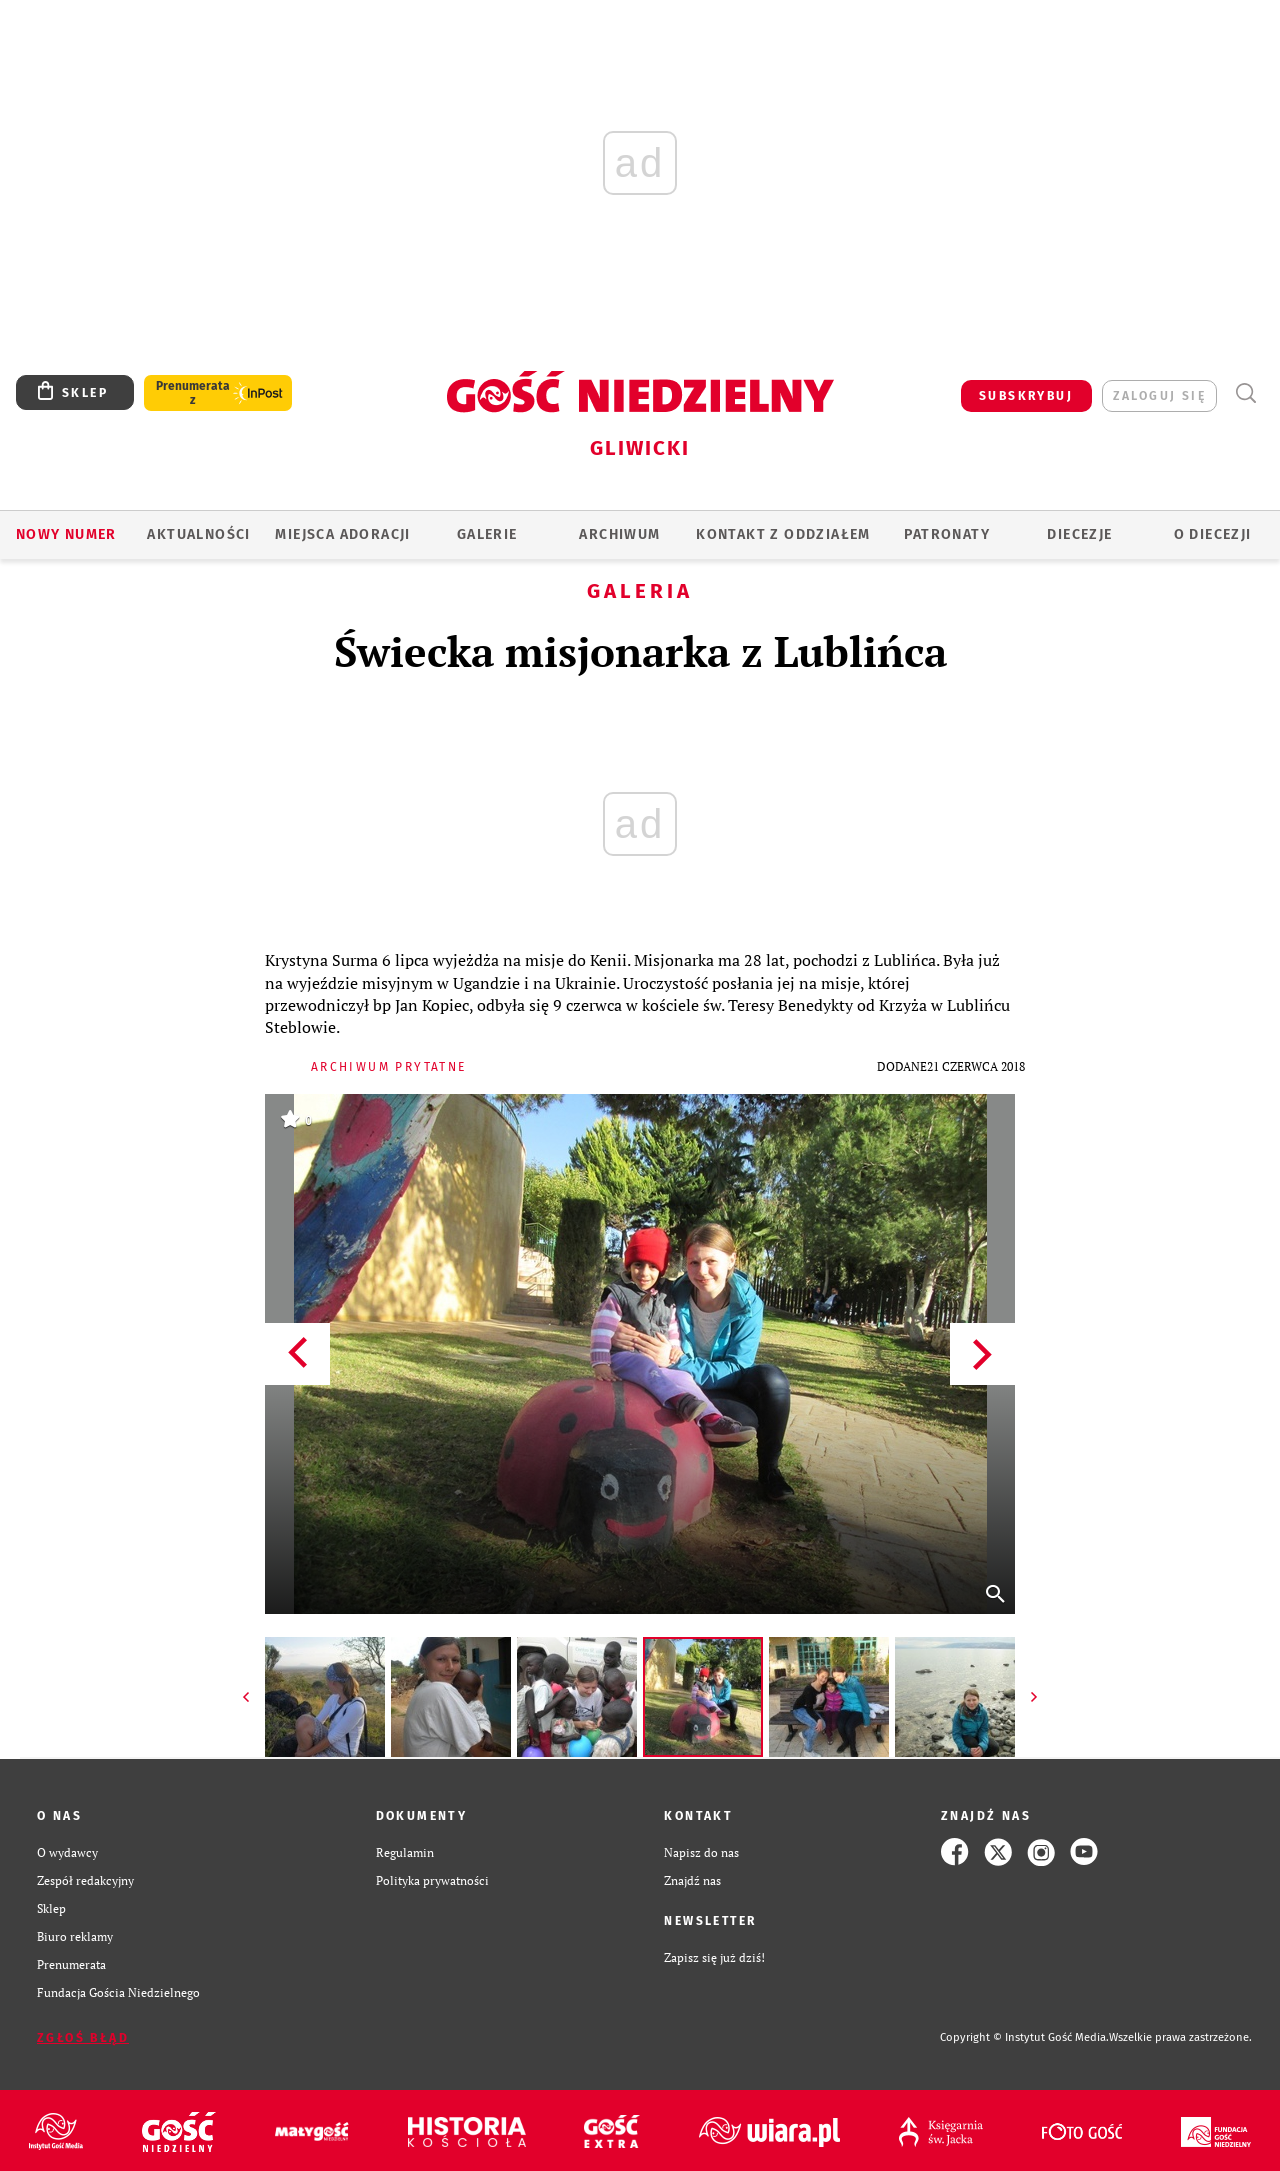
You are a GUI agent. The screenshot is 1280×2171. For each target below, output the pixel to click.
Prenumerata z (193, 393)
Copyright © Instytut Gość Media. (1024, 2037)
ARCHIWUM (619, 534)
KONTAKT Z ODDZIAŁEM (783, 534)
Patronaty (947, 534)
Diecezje (1079, 534)
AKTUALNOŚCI (198, 534)
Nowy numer (66, 534)
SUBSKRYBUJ (1026, 396)
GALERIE (487, 534)
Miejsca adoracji (342, 534)
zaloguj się (1159, 396)
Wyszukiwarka (1245, 393)
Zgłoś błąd (83, 2038)
